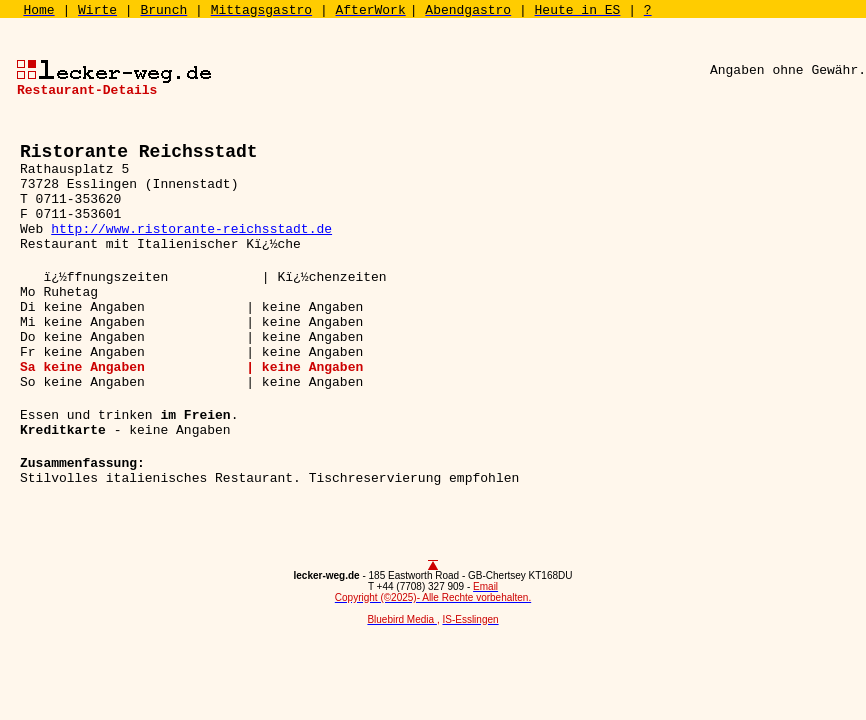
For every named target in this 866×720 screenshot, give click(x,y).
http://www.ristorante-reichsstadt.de (191, 229)
